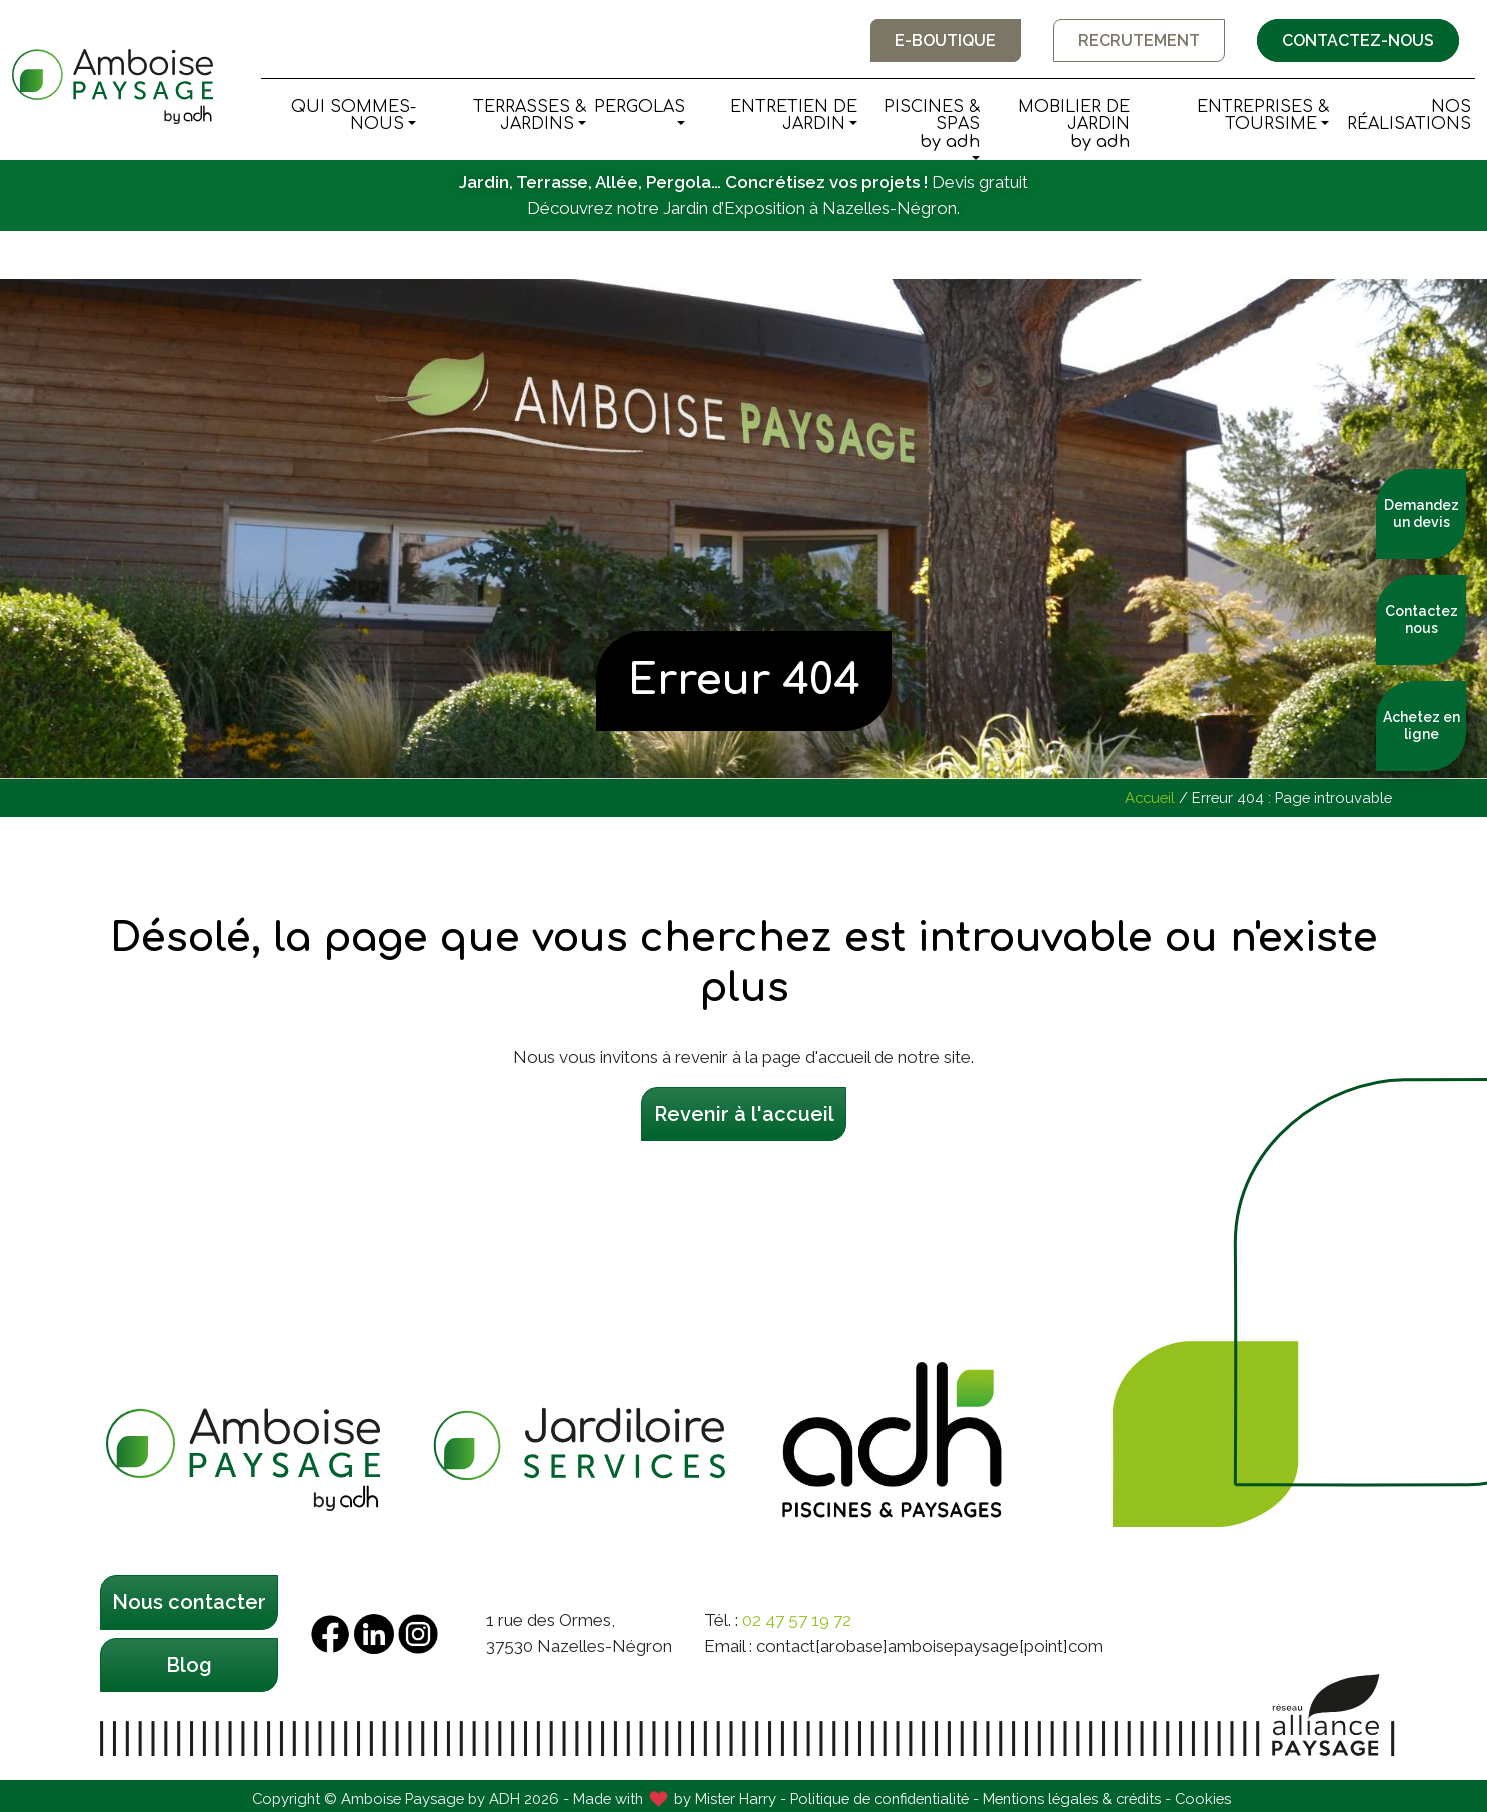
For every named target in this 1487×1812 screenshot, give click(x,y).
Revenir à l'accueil (744, 1114)
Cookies (1203, 1798)
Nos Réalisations (1409, 116)
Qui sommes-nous (353, 116)
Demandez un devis (1421, 513)
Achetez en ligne (1421, 725)
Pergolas (639, 107)
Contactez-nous (1358, 40)
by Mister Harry (725, 1798)
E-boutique (945, 40)
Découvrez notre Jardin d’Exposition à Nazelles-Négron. (743, 208)
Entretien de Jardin (793, 116)
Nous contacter (189, 1602)
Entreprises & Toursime (1263, 116)
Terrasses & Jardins (529, 116)
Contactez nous (1421, 619)
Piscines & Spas (922, 125)
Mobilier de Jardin (1059, 125)
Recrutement (1139, 40)
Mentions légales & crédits (1072, 1798)
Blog (189, 1665)
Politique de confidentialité (879, 1798)
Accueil (1150, 797)
